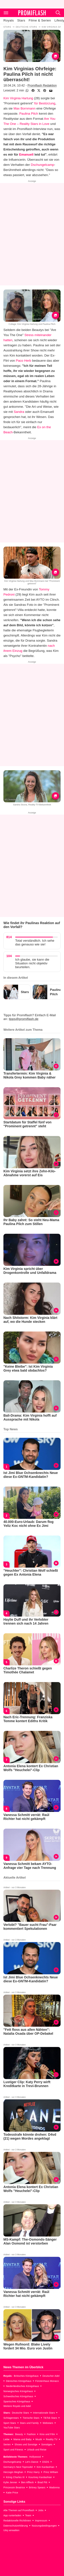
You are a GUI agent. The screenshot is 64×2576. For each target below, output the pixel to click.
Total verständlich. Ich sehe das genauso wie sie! (34, 942)
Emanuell (26, 154)
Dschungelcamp (42, 165)
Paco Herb (23, 360)
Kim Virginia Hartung (18, 98)
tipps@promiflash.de (23, 1019)
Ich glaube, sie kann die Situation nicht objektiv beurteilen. (32, 963)
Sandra (19, 412)
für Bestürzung (44, 103)
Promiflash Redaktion (42, 85)
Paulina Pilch (28, 113)
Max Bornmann (24, 108)
